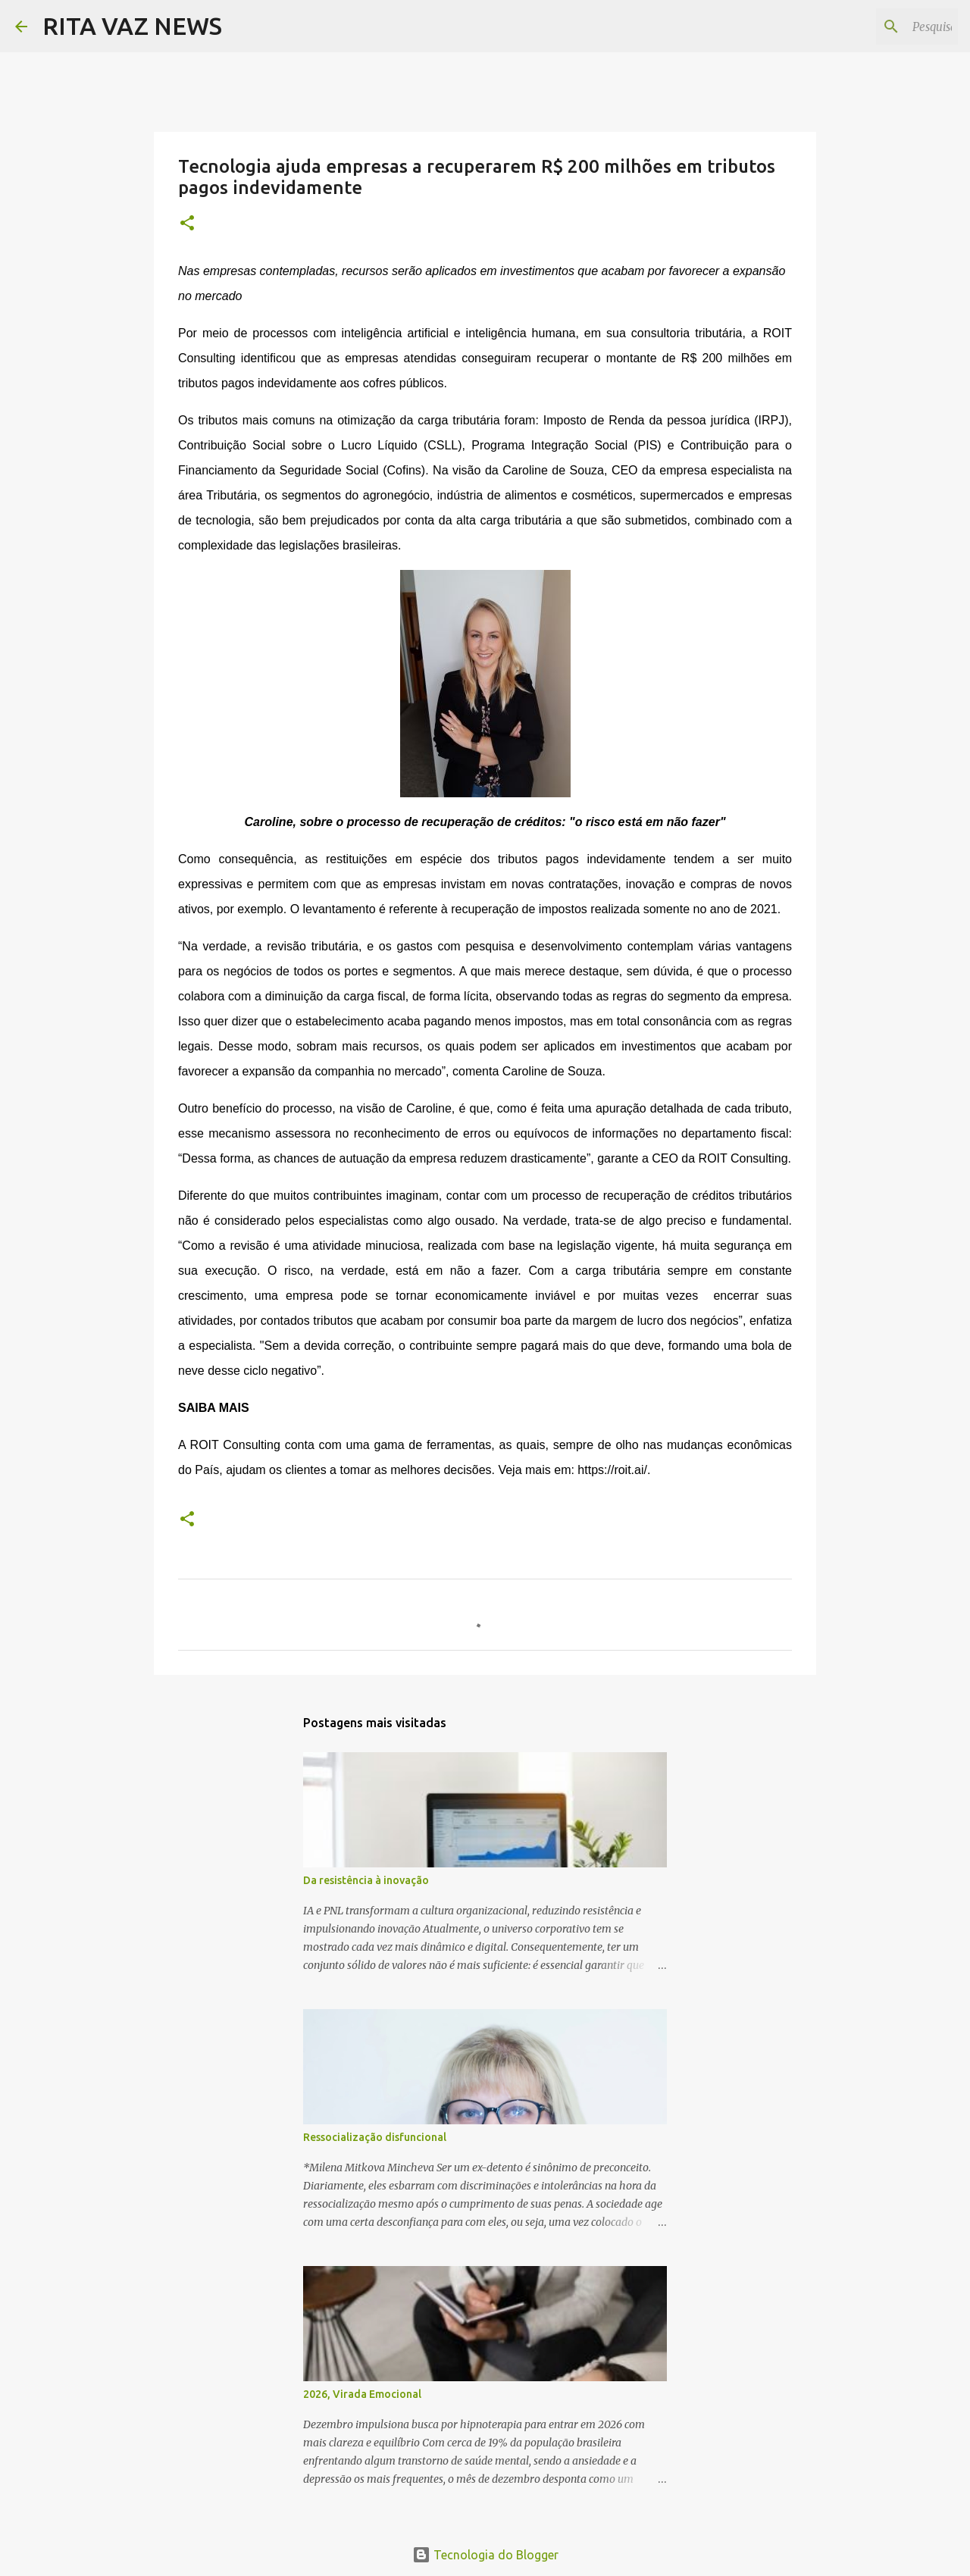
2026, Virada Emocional (362, 2394)
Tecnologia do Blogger (485, 2555)
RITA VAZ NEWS (132, 25)
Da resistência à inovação (366, 1880)
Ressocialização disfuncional (374, 2137)
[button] (187, 224)
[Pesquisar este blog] (878, 26)
